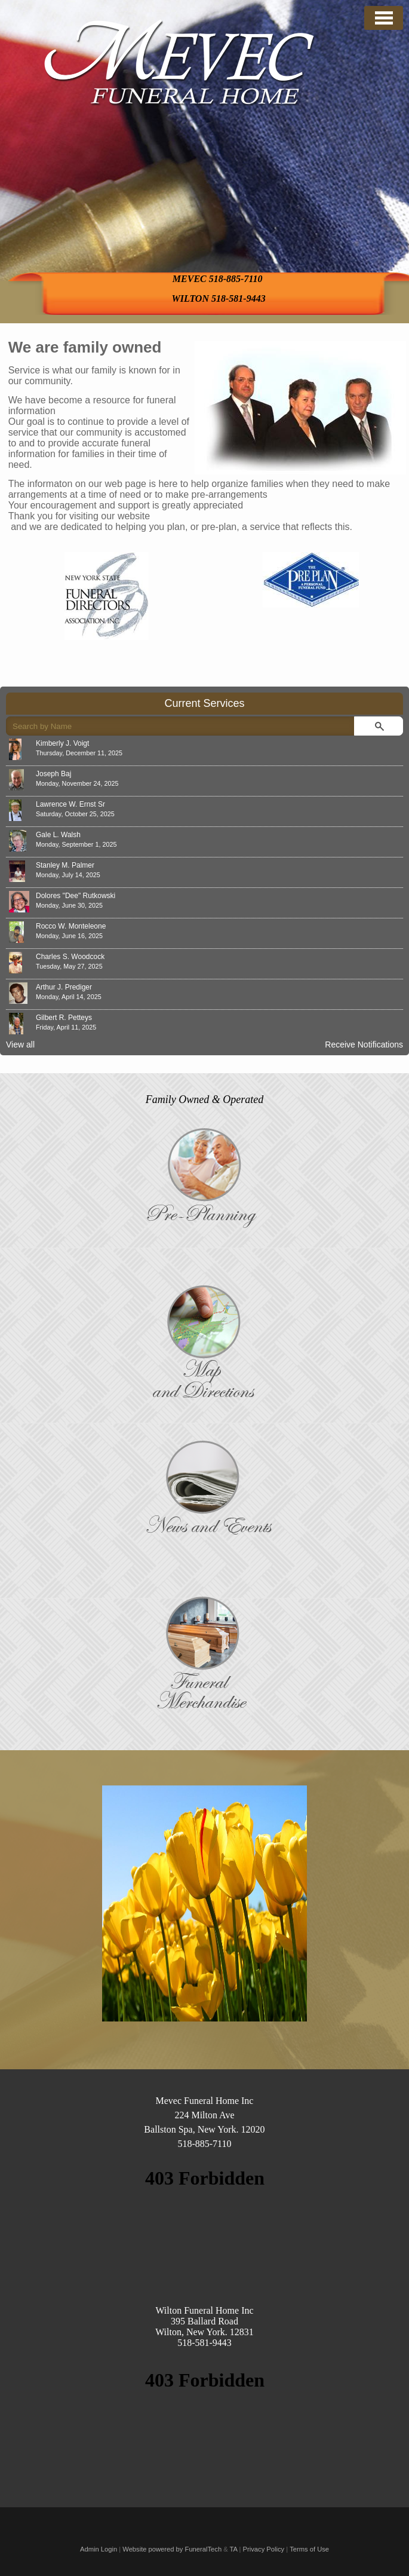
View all (20, 1044)
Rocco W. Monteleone (71, 926)
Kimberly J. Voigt (62, 743)
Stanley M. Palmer (65, 865)
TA (234, 2549)
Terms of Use (309, 2549)
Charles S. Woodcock (70, 956)
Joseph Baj (53, 774)
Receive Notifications (364, 1044)
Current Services (204, 703)
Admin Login (98, 2549)
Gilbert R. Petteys (64, 1017)
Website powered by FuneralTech (172, 2549)
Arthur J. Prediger (64, 987)
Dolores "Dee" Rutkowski (75, 896)
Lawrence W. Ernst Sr (70, 804)
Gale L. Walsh (58, 835)
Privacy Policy (264, 2549)
